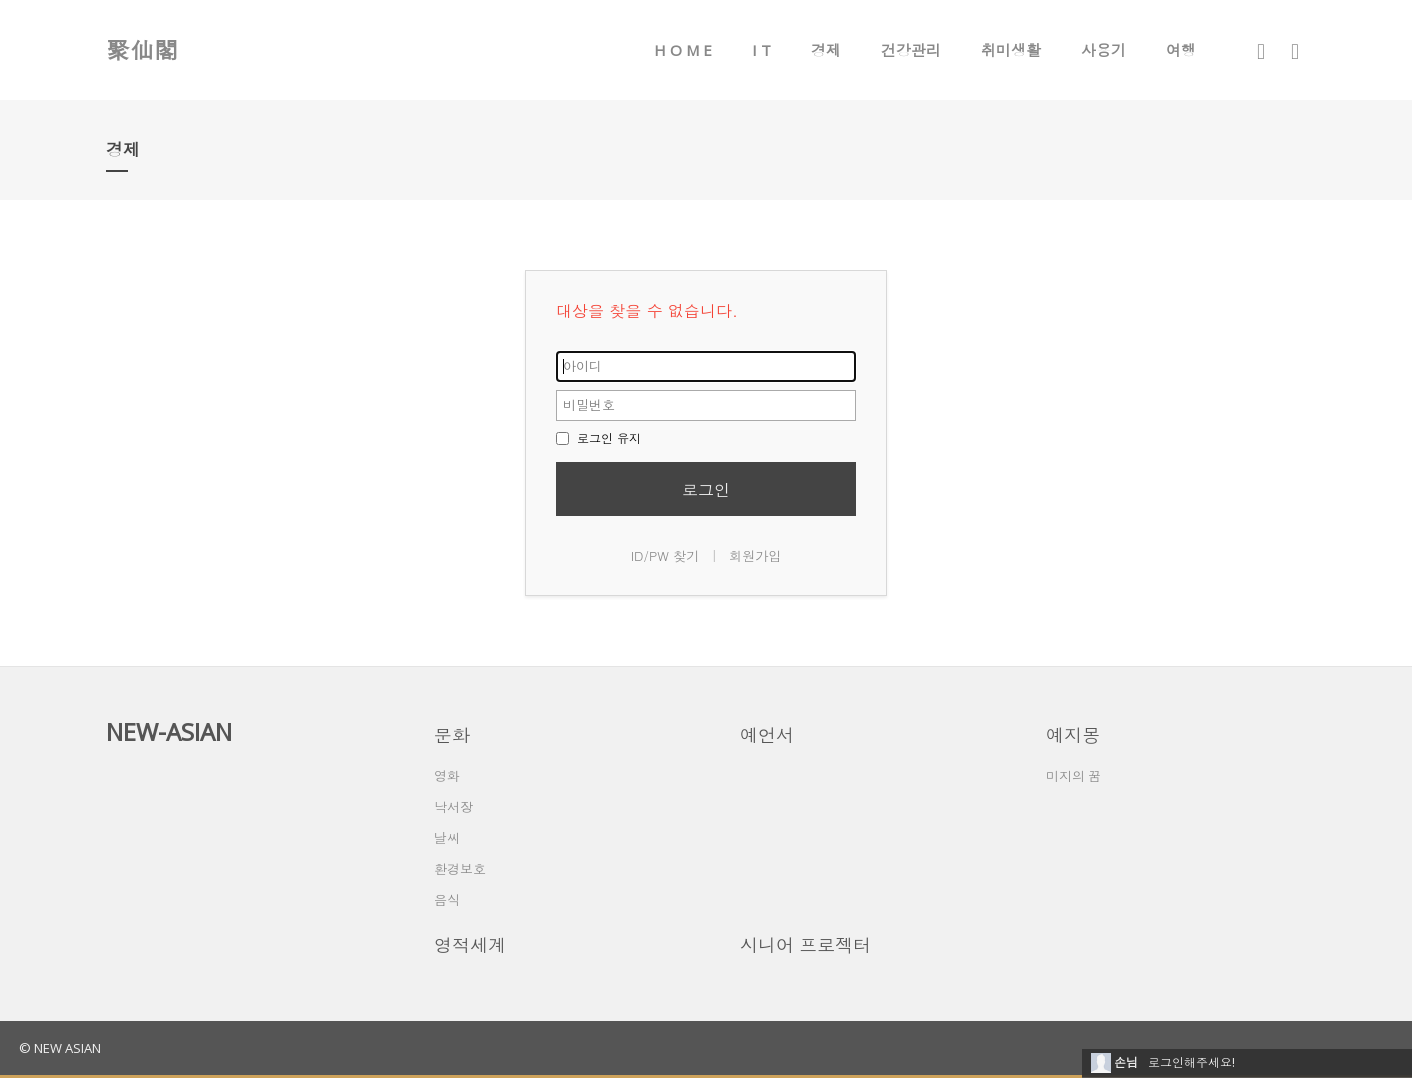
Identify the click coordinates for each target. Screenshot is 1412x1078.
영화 (447, 776)
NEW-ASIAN (169, 731)
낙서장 (453, 807)
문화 (452, 735)
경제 (826, 50)
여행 (1181, 50)
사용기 (1103, 50)
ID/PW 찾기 (665, 555)
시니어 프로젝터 (805, 945)
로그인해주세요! (1191, 1062)
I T (761, 50)
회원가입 (755, 555)
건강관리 (911, 50)
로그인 (706, 489)
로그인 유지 (598, 437)
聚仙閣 (142, 49)
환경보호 (460, 869)
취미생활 (1011, 50)
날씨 (447, 838)
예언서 (767, 735)
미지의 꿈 (1073, 776)
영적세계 (470, 945)
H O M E (683, 50)
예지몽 (1073, 735)
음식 (447, 900)
